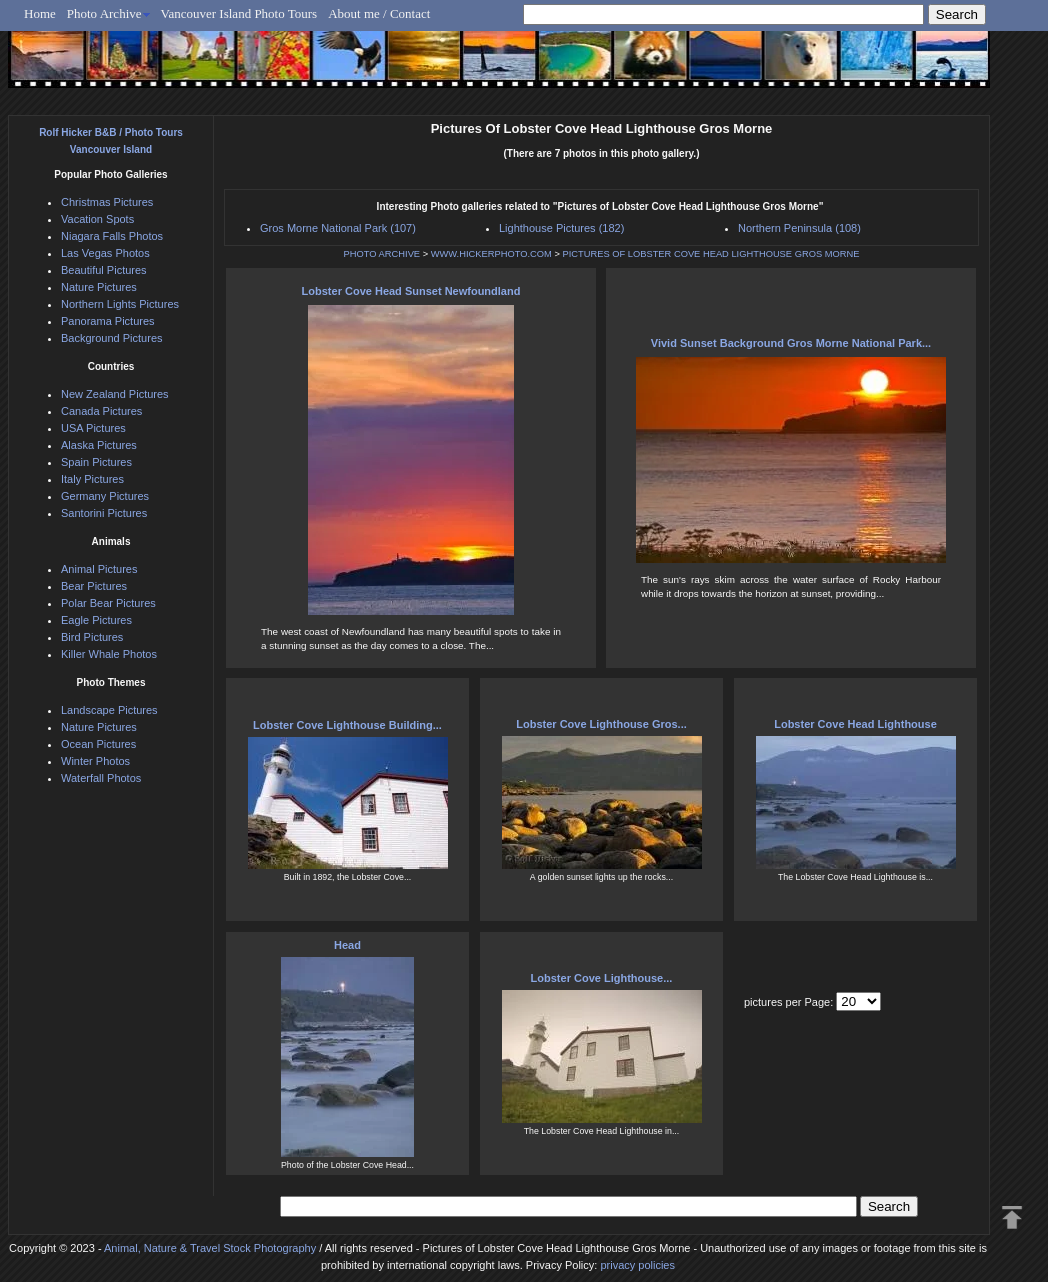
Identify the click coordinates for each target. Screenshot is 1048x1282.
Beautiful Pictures (104, 270)
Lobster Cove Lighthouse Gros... (601, 724)
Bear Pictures (94, 586)
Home (40, 13)
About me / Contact (379, 13)
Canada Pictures (101, 411)
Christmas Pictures (107, 202)
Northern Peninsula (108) (799, 228)
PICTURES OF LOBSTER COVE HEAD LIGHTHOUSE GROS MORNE (710, 254)
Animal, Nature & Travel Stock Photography (210, 1248)
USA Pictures (93, 428)
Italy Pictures (92, 479)
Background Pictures (112, 338)
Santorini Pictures (104, 513)
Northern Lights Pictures (120, 304)
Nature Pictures (99, 287)
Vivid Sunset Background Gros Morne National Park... (791, 343)
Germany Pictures (105, 496)
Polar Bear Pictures (108, 603)
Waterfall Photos (101, 778)
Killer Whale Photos (109, 654)
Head (347, 945)
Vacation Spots (97, 219)
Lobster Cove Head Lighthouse (855, 724)
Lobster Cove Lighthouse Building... (347, 725)
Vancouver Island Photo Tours (239, 13)
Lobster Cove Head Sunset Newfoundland (411, 291)
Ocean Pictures (98, 744)
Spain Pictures (96, 462)
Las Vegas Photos (105, 253)
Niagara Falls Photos (112, 236)
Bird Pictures (92, 637)
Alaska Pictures (99, 445)
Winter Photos (95, 761)
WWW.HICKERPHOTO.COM (491, 254)
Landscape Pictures (109, 710)
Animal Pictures (99, 569)
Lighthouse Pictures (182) (561, 228)
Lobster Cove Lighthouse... (602, 978)
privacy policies (637, 1265)
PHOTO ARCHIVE (382, 254)
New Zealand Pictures (115, 394)
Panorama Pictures (108, 321)
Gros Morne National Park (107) (338, 228)
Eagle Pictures (96, 620)
